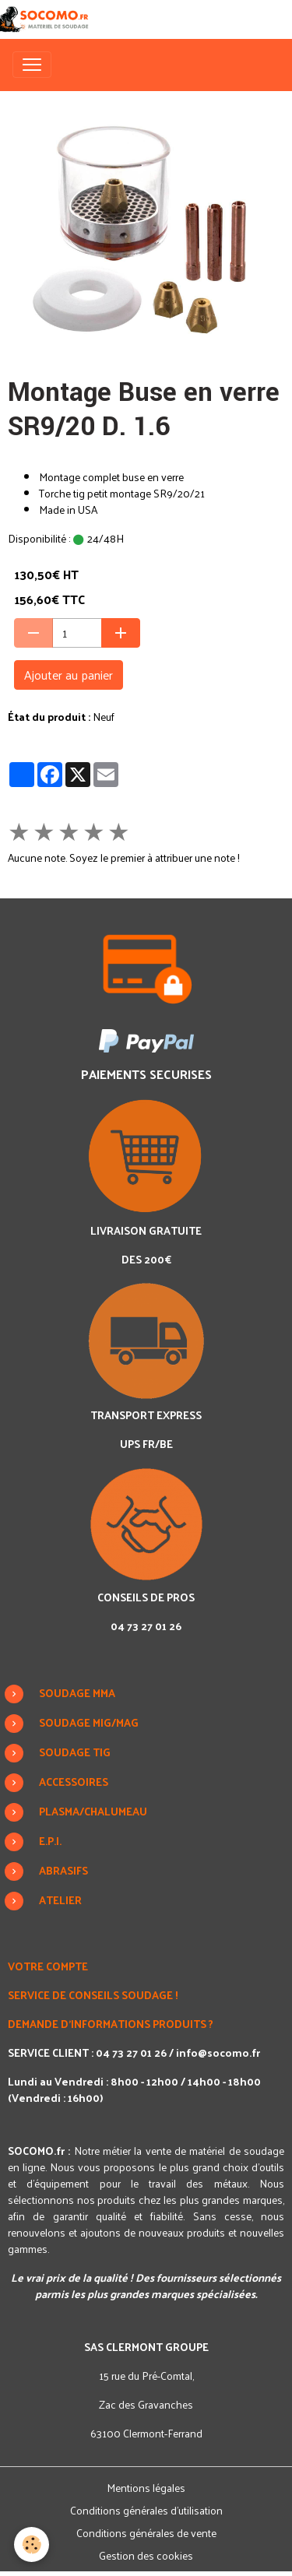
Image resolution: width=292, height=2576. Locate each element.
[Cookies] (31, 2544)
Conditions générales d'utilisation (146, 2510)
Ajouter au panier (68, 674)
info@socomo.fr (218, 2052)
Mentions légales (146, 2487)
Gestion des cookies (146, 2555)
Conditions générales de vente (146, 2533)
